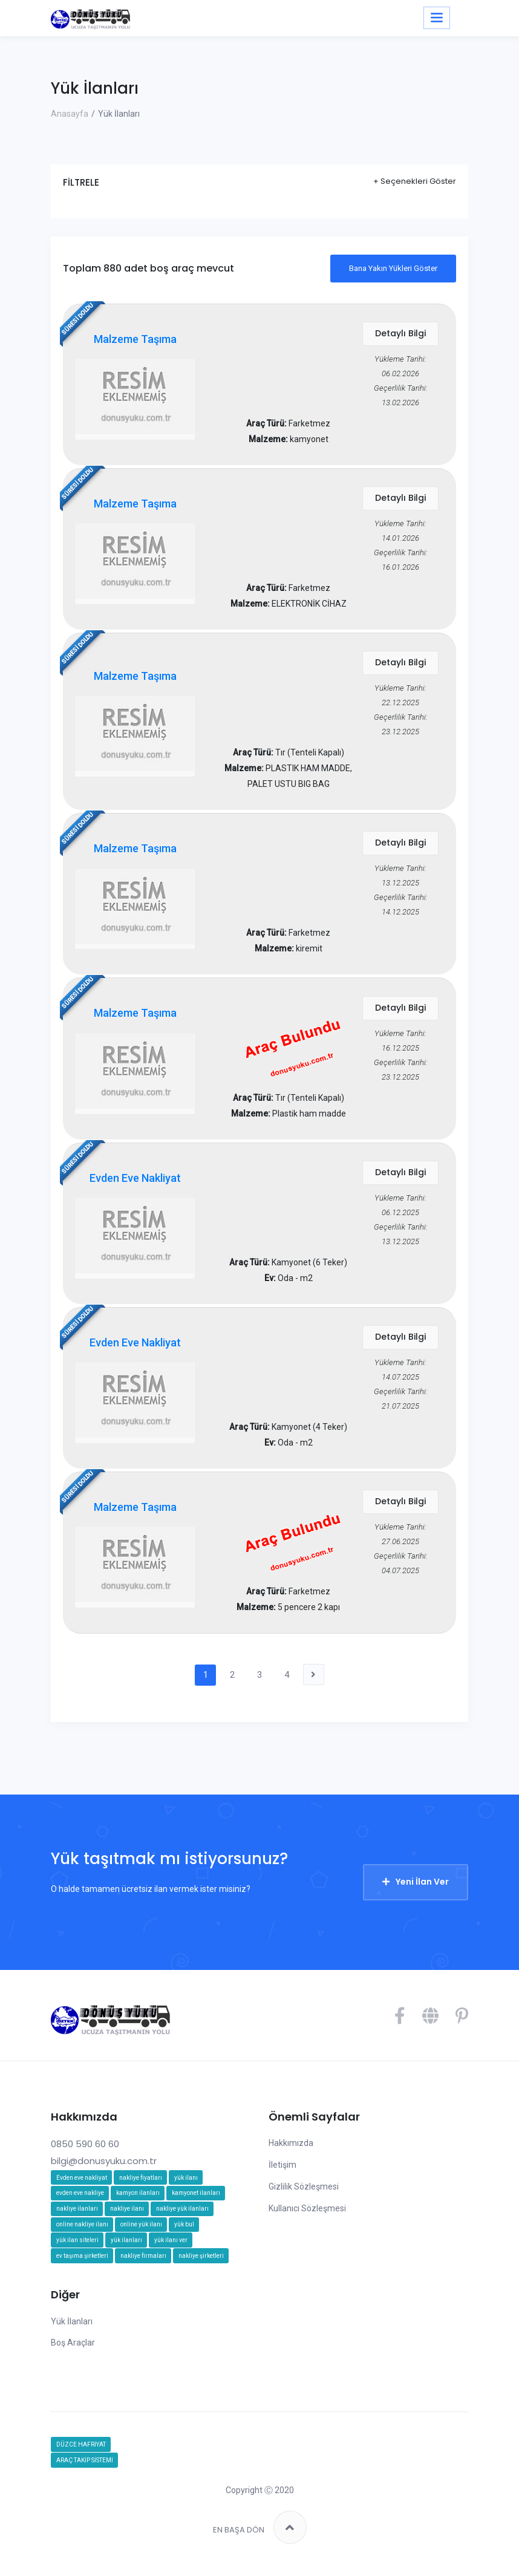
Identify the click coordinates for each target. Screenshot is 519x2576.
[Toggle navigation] (436, 18)
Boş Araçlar (73, 2350)
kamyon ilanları (138, 2200)
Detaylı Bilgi (400, 334)
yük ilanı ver (171, 2248)
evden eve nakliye (80, 2200)
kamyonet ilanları (196, 2200)
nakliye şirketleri (201, 2263)
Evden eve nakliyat (81, 2185)
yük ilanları (126, 2248)
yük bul (184, 2232)
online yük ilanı (141, 2232)
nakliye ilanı (127, 2216)
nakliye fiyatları (140, 2185)
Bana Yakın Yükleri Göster (393, 268)
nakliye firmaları (143, 2263)
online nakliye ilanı (82, 2232)
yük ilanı (186, 2185)
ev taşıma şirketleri (82, 2263)
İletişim (282, 2172)
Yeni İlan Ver (422, 1889)
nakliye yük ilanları (182, 2216)
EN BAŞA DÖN (260, 2535)
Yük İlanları (72, 2328)
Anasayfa (69, 114)
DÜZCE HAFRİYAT (81, 2452)
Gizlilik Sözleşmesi (304, 2194)
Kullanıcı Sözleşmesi (307, 2216)
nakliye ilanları (77, 2216)
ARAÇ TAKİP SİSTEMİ (84, 2468)
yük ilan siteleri (77, 2248)
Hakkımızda (291, 2151)
